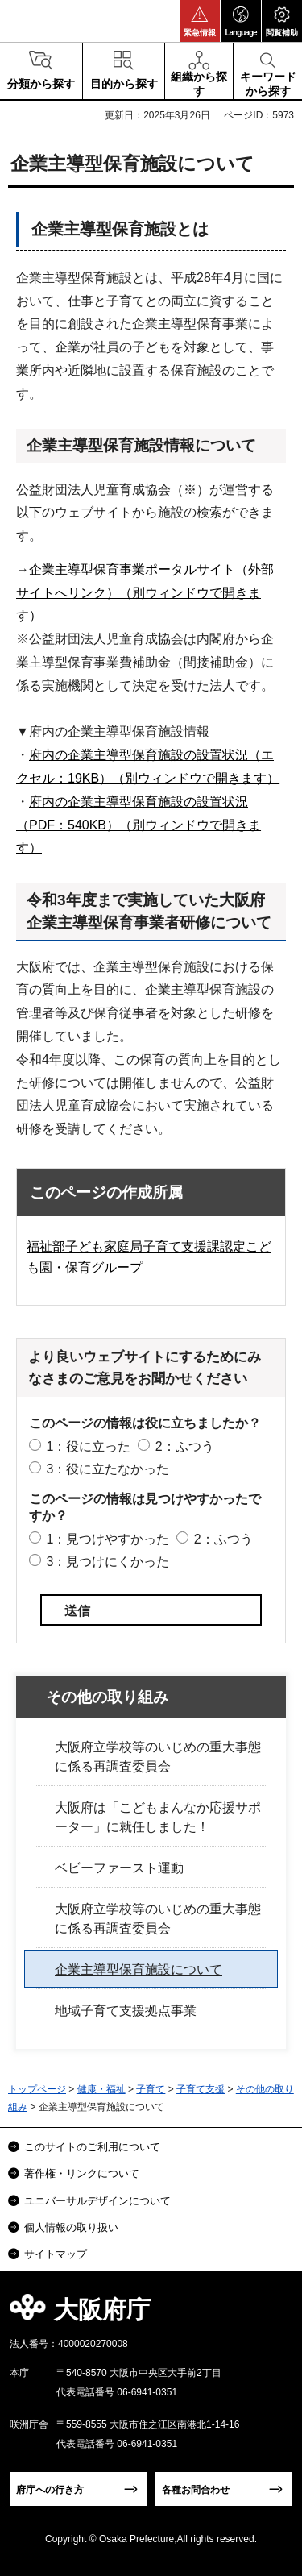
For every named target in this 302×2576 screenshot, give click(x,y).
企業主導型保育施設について (138, 1969)
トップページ (37, 2089)
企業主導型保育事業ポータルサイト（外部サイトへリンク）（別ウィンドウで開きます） (145, 593)
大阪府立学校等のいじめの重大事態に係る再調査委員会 (158, 1756)
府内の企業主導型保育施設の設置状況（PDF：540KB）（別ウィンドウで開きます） (138, 825)
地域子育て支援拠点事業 (126, 2010)
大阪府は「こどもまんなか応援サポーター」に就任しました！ (158, 1817)
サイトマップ (55, 2254)
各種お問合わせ (196, 2489)
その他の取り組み (107, 1697)
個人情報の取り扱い (71, 2227)
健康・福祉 (101, 2089)
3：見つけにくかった (107, 1561)
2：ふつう (184, 1446)
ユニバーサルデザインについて (97, 2201)
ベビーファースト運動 (119, 1868)
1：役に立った (88, 1446)
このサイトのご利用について (92, 2147)
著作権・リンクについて (81, 2173)
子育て (150, 2089)
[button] (200, 21)
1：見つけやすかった (107, 1539)
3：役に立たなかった (107, 1469)
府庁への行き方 (50, 2489)
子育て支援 (200, 2089)
